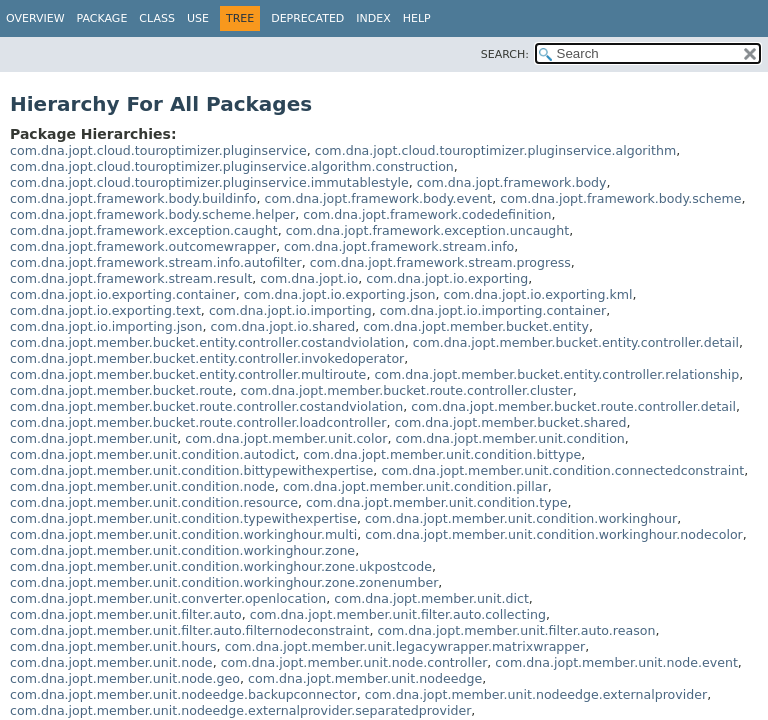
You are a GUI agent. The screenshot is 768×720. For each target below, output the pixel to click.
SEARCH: (505, 54)
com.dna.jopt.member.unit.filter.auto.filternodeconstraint (189, 630)
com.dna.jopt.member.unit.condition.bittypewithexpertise (191, 470)
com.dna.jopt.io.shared (283, 326)
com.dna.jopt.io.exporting (447, 278)
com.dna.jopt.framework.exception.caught (144, 230)
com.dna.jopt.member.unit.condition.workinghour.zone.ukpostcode (221, 566)
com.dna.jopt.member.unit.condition (509, 438)
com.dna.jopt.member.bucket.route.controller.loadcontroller (198, 422)
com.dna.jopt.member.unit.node (111, 662)
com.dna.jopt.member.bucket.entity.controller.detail (576, 342)
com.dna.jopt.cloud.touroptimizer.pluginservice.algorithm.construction (232, 166)
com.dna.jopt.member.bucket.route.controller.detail (573, 406)
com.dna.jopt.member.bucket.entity (476, 326)
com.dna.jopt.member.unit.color (286, 438)
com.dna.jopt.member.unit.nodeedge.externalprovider (536, 694)
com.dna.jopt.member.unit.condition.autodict (152, 454)
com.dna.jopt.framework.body (512, 182)
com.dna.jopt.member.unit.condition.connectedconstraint (562, 470)
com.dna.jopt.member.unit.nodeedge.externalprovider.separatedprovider (240, 710)
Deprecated (307, 18)
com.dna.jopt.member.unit (93, 438)
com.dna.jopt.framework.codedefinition (427, 214)
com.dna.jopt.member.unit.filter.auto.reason (516, 630)
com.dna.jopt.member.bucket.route (121, 390)
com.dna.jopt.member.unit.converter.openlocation (168, 598)
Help (417, 18)
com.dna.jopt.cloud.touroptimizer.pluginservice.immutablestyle (209, 182)
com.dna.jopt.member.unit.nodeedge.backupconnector (183, 694)
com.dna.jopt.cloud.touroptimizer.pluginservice (158, 150)
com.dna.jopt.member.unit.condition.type (437, 502)
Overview (35, 18)
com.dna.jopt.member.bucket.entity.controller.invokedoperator (207, 358)
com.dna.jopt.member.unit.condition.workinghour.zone (182, 550)
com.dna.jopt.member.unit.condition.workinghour (521, 518)
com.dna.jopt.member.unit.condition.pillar (415, 486)
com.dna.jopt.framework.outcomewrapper (143, 246)
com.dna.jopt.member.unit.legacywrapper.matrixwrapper (405, 646)
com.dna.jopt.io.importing (290, 310)
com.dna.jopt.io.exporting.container (123, 294)
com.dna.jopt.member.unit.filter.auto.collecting (398, 614)
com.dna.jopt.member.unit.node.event (616, 662)
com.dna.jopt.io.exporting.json (340, 294)
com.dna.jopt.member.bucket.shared (510, 422)
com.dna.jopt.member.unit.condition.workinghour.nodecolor (554, 534)
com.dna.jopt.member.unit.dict (431, 598)
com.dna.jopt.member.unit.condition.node (142, 486)
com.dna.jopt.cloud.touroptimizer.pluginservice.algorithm (496, 150)
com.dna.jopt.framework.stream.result (131, 278)
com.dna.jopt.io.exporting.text (105, 310)
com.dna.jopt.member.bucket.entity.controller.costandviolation (207, 342)
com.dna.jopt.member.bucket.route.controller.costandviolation (206, 406)
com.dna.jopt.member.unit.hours (113, 646)
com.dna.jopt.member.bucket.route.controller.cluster (407, 390)
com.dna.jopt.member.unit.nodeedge (365, 678)
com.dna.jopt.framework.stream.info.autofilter (156, 262)
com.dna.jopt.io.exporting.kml (537, 294)
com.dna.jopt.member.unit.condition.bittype (442, 454)
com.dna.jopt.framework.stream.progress (440, 262)
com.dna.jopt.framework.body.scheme (620, 198)
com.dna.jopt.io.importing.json (106, 326)
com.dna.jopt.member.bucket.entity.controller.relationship (556, 374)
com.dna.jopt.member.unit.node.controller (354, 662)
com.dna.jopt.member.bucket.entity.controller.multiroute (188, 374)
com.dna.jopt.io (309, 278)
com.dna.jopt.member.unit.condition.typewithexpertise (183, 518)
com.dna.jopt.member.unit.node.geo (125, 678)
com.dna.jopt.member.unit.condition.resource (154, 502)
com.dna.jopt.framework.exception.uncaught (428, 230)
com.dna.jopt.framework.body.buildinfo (133, 198)
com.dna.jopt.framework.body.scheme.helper (152, 214)
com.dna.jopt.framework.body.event (379, 198)
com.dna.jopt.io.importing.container (493, 310)
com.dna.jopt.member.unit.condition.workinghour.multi (183, 534)
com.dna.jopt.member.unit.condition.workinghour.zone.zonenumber (224, 582)
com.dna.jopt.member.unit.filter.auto (126, 614)
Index (373, 18)
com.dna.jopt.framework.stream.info (399, 246)
